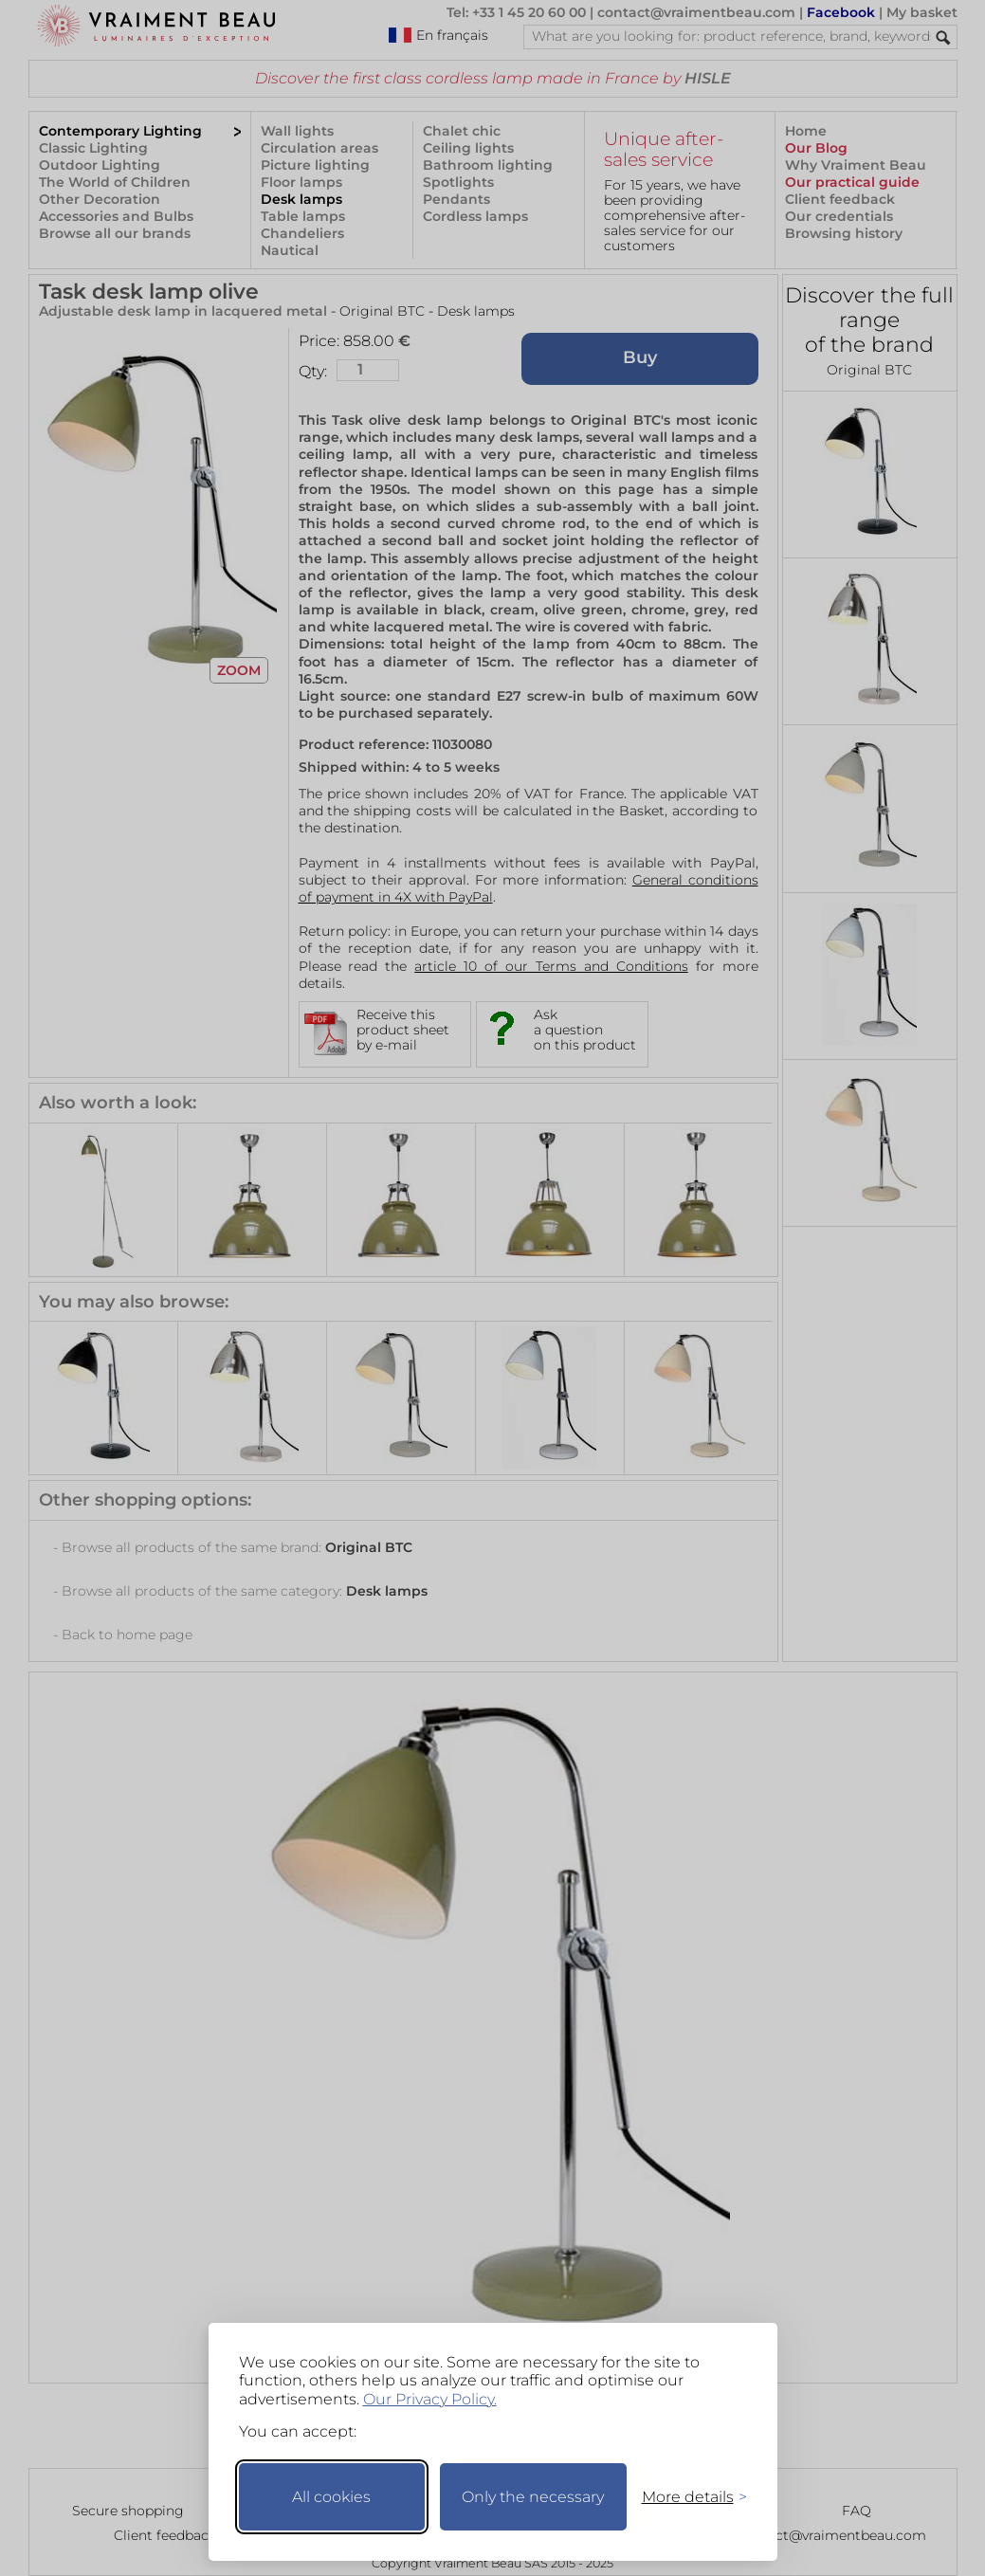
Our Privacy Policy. (430, 2399)
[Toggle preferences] (686, 2496)
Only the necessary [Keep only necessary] (533, 2497)
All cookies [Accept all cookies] (331, 2497)
